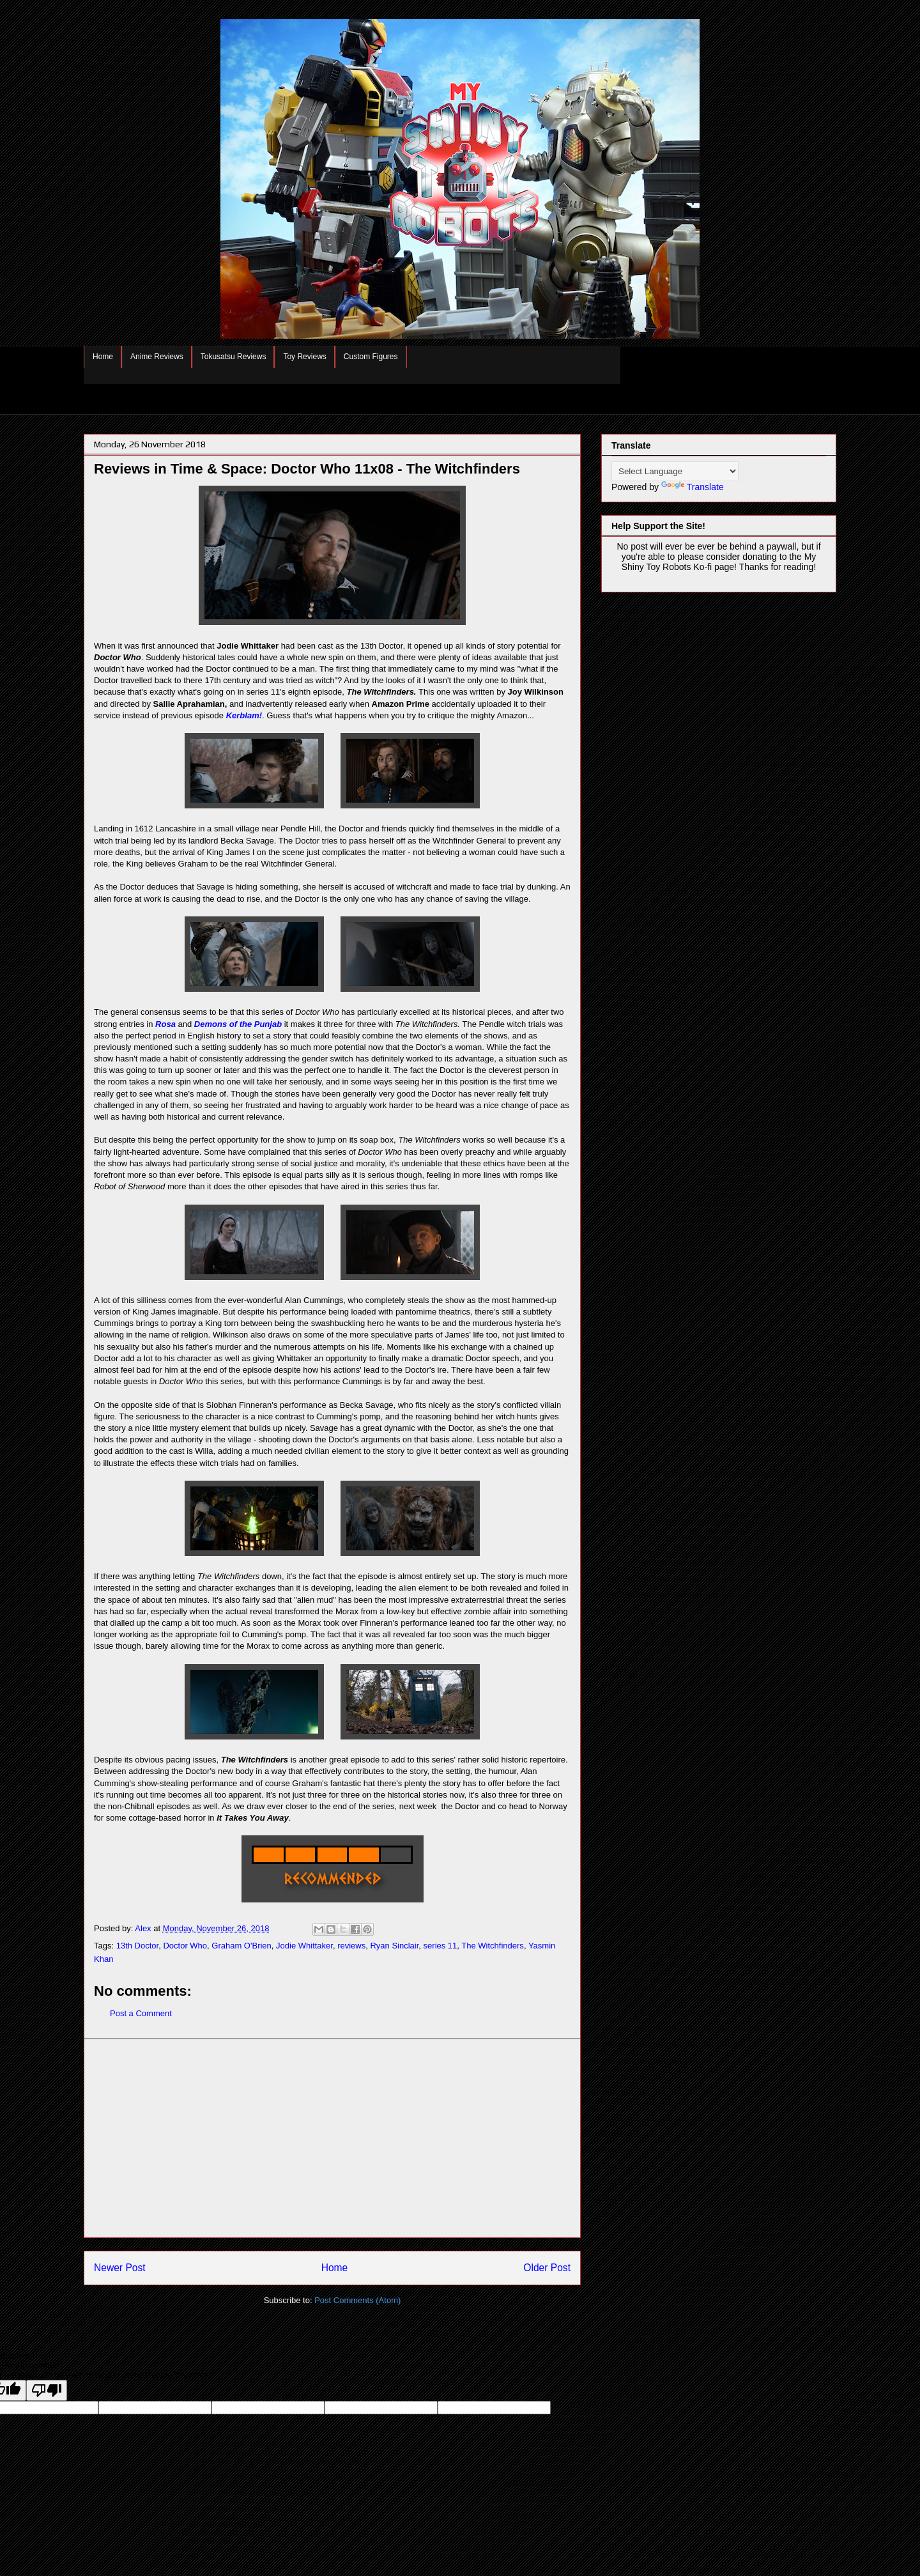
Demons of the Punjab (238, 1024)
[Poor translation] (46, 2390)
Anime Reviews (156, 356)
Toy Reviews (304, 356)
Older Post (547, 2267)
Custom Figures (371, 356)
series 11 (440, 1945)
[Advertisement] (332, 2138)
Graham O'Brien (241, 1945)
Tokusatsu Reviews (233, 356)
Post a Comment (141, 2013)
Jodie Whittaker (304, 1945)
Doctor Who (185, 1945)
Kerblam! (244, 715)
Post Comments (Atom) (357, 2300)
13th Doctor (137, 1945)
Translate (692, 487)
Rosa (165, 1024)
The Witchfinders (492, 1945)
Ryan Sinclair (394, 1945)
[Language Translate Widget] (675, 471)
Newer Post (120, 2267)
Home (103, 356)
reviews (351, 1945)
